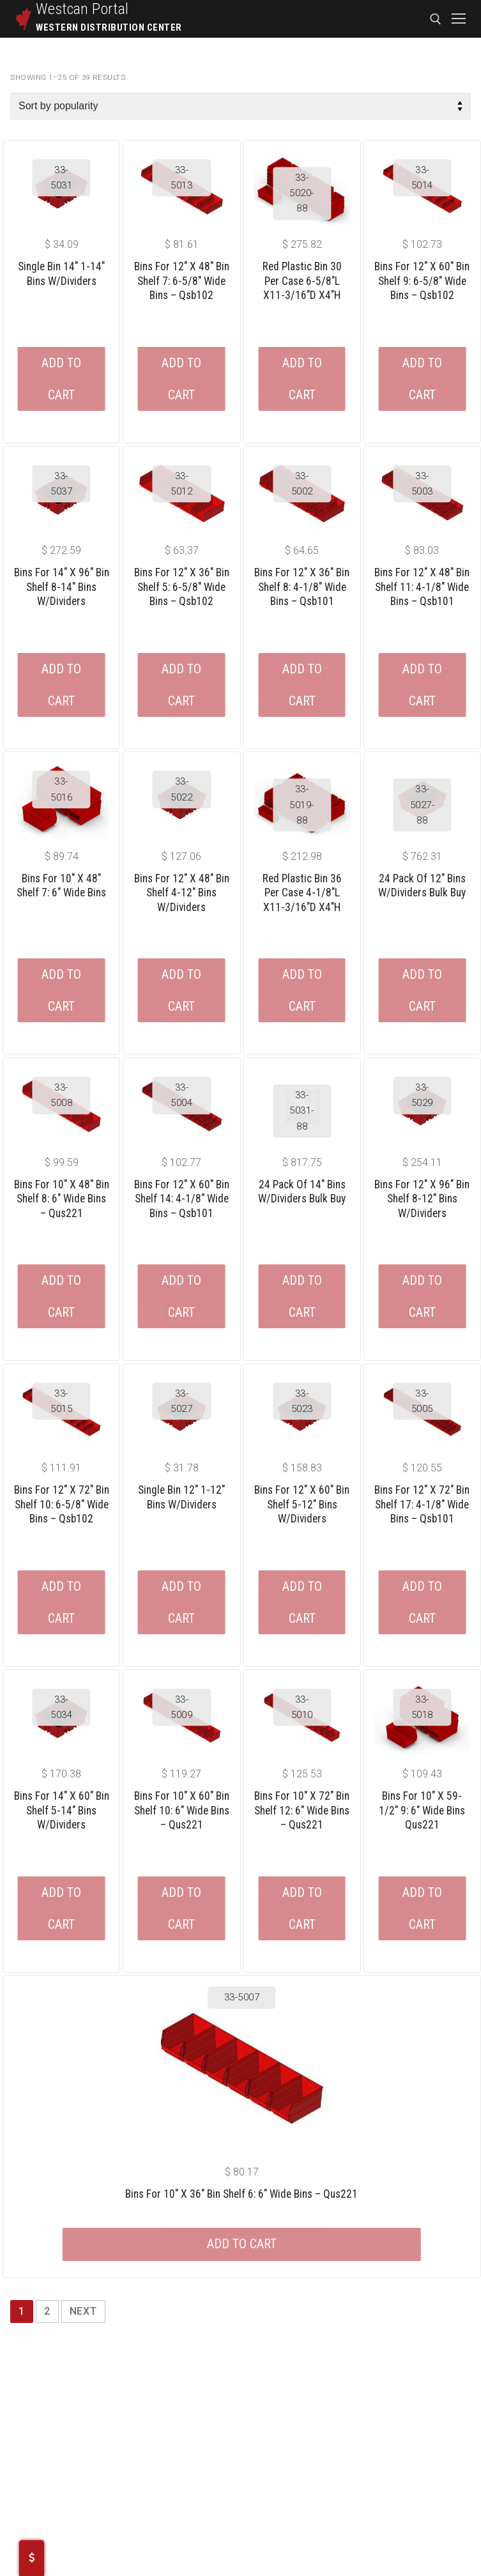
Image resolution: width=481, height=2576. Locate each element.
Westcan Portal (82, 9)
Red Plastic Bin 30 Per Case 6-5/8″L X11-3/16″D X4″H (302, 281)
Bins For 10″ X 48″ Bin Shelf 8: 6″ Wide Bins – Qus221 (61, 1199)
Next (83, 2311)
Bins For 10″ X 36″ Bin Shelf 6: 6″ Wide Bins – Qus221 (241, 2194)
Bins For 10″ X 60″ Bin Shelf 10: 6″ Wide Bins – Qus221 (181, 1810)
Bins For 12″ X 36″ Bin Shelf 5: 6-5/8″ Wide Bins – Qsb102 (181, 587)
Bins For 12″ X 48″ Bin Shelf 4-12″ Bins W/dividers (181, 893)
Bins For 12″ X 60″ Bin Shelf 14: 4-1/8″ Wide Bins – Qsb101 (181, 1199)
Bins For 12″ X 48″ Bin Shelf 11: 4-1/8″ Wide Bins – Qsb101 (422, 587)
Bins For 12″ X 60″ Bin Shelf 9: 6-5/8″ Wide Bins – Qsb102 (422, 281)
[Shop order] (240, 106)
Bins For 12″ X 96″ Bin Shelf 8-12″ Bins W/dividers (422, 1199)
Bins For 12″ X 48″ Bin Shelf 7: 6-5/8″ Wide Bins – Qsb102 (181, 281)
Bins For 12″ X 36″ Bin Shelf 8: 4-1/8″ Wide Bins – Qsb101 (301, 587)
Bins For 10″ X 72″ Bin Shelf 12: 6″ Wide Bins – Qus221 (301, 1810)
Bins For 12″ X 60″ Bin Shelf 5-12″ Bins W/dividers (301, 1504)
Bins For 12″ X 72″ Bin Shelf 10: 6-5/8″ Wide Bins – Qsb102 (61, 1504)
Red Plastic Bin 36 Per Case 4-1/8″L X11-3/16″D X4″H (302, 893)
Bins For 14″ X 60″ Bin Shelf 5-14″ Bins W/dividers (61, 1810)
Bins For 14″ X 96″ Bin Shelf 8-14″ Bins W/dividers (61, 587)
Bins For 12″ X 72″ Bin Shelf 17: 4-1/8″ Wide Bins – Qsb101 (422, 1504)
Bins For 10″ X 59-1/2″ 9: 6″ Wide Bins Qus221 (422, 1810)
